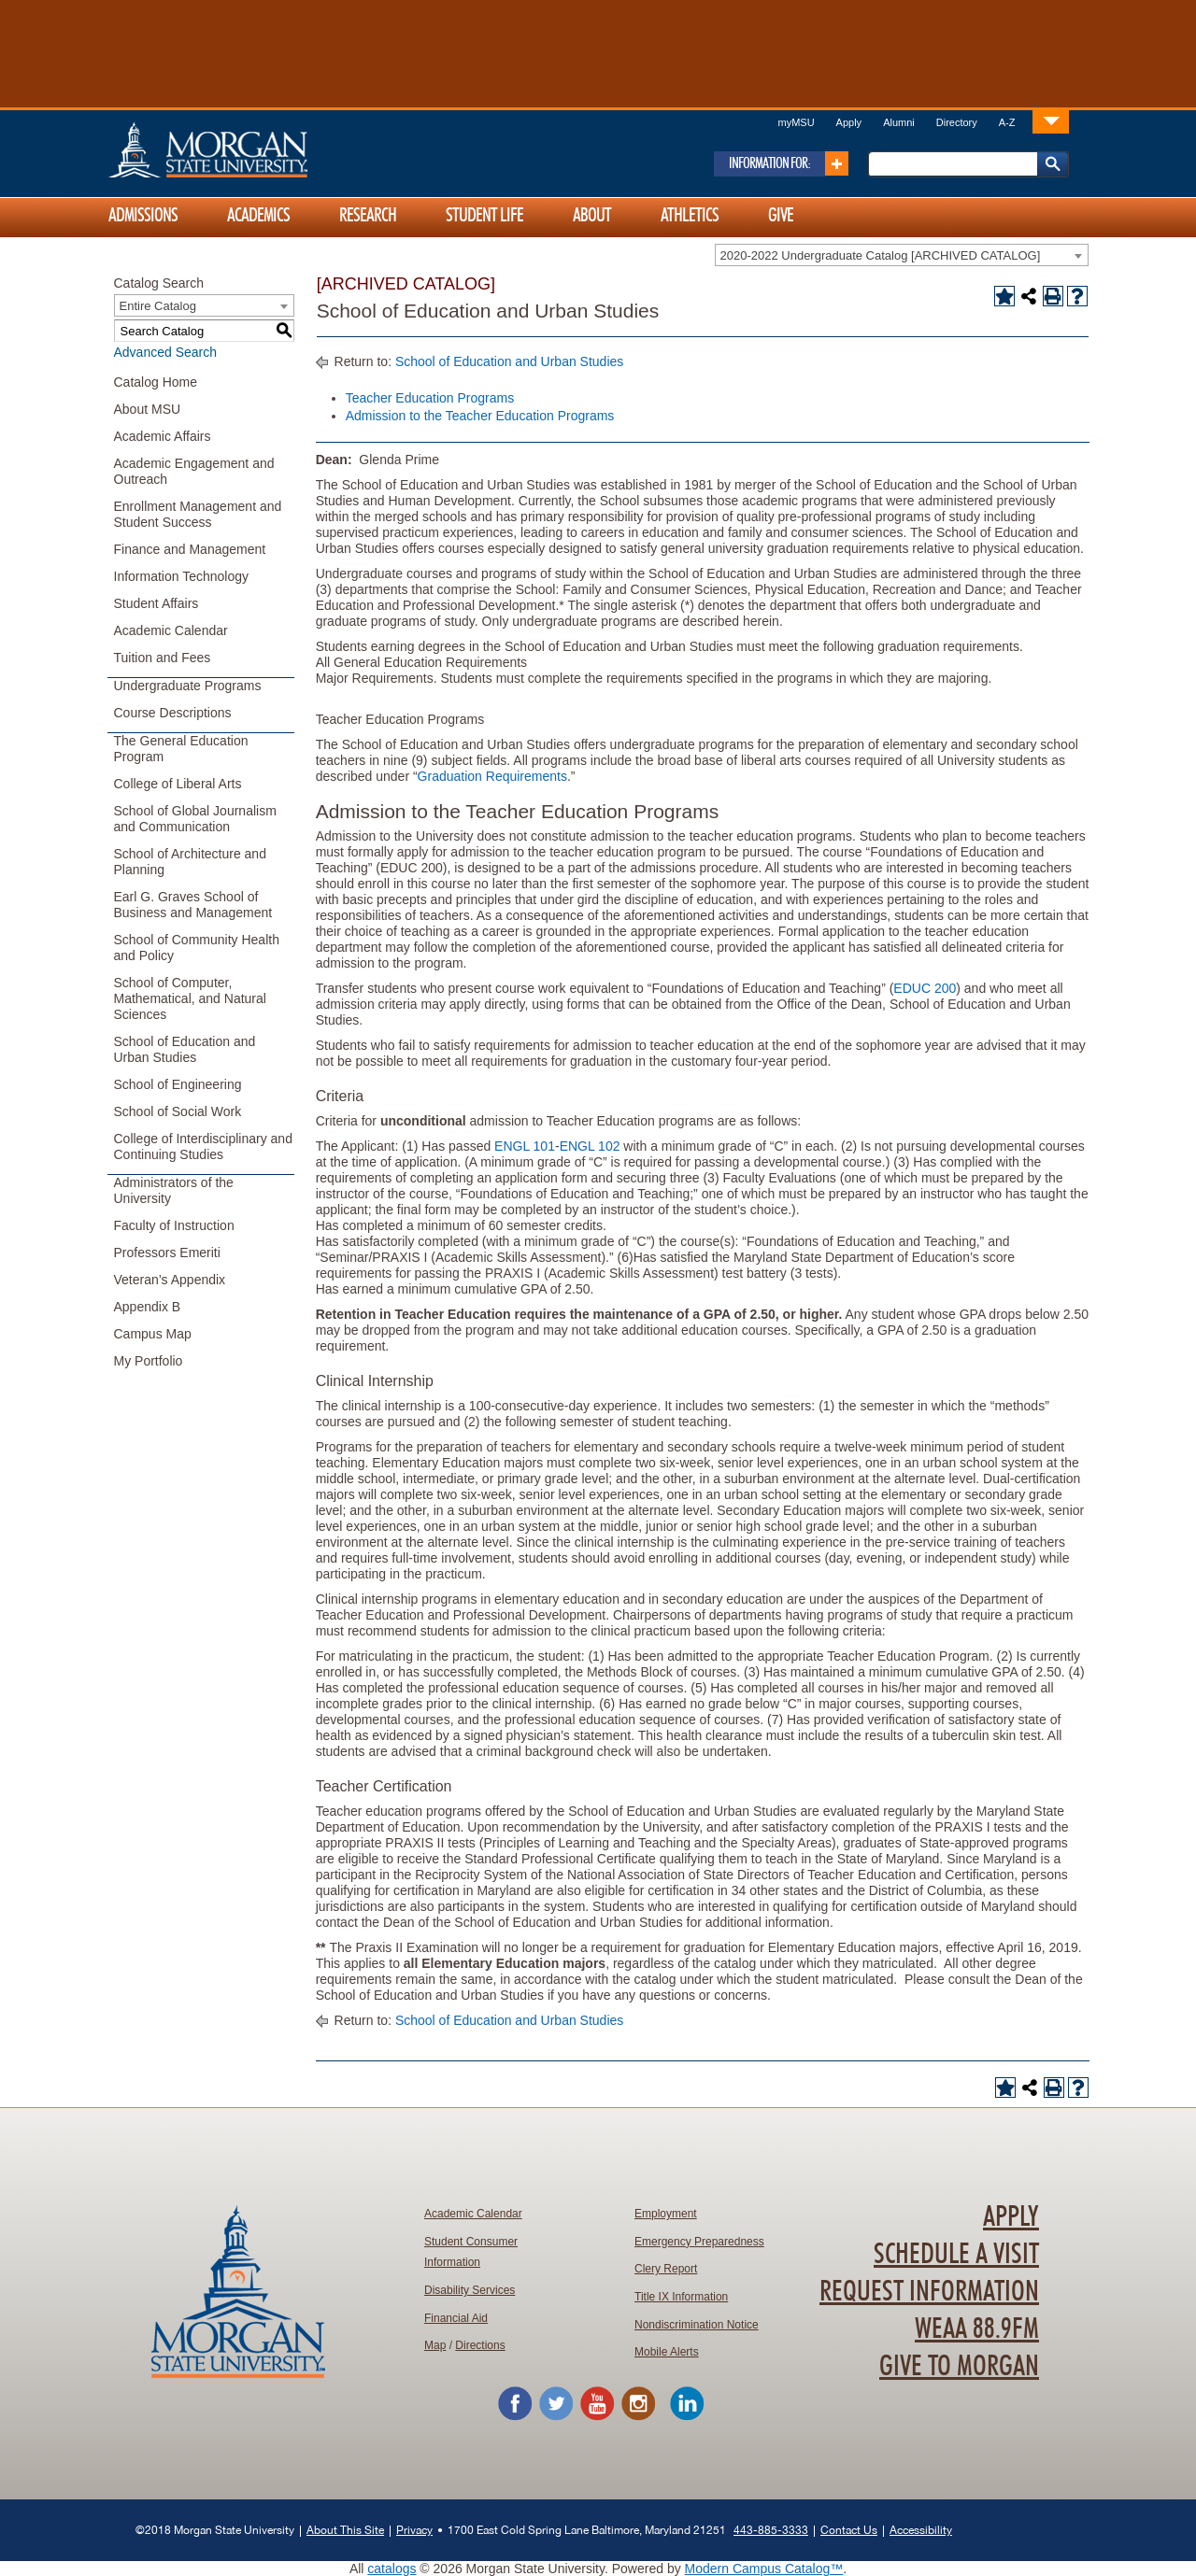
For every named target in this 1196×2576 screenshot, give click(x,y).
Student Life (484, 215)
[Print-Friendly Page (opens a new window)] (1053, 296)
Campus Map (153, 1333)
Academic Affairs (162, 436)
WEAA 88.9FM (977, 2329)
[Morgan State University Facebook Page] (515, 2417)
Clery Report (665, 2268)
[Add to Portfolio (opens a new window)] (1004, 296)
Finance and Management (190, 549)
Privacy (414, 2530)
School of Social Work (178, 1111)
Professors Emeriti (167, 1252)
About (592, 215)
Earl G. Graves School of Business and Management (193, 904)
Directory (956, 122)
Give (780, 215)
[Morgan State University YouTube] (597, 2417)
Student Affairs (156, 603)
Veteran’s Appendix (170, 1279)
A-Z (1007, 122)
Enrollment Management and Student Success (198, 514)
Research (367, 215)
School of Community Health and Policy (196, 947)
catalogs (391, 2568)
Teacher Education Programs (430, 397)
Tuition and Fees (162, 657)
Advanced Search (166, 352)
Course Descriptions (173, 712)
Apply (849, 122)
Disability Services (469, 2290)
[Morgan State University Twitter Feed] (556, 2417)
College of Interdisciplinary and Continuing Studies (203, 1146)
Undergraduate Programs (188, 685)
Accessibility (921, 2530)
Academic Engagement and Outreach (194, 471)
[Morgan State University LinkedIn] (686, 2417)
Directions (480, 2345)
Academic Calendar (171, 630)
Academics (258, 215)
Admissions (143, 215)
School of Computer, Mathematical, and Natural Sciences (190, 998)
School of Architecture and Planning (190, 861)
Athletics (690, 215)
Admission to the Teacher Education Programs (480, 415)
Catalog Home (156, 382)
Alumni (899, 122)
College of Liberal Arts (178, 783)
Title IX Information (681, 2296)
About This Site (345, 2530)
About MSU (147, 409)
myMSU (795, 122)
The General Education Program (181, 748)
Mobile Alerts (666, 2351)
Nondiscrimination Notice (696, 2324)
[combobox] (902, 255)
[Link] (1050, 121)
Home (247, 149)
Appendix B (147, 1306)
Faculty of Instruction (174, 1225)
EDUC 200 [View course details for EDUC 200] (924, 988)
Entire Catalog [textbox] (158, 306)
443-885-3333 (770, 2530)
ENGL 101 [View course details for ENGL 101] (524, 1146)
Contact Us (848, 2530)
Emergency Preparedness (699, 2241)
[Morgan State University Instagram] (638, 2417)
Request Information (929, 2292)
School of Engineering (178, 1084)
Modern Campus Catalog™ (764, 2568)
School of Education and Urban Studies (185, 1049)
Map (435, 2345)
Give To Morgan (959, 2367)
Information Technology (181, 576)
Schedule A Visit (956, 2255)
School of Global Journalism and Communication (195, 818)
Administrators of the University (174, 1190)
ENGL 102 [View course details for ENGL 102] (590, 1146)
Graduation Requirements (492, 776)
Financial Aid (456, 2318)
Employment (665, 2213)
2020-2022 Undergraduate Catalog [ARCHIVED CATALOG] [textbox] (880, 255)
